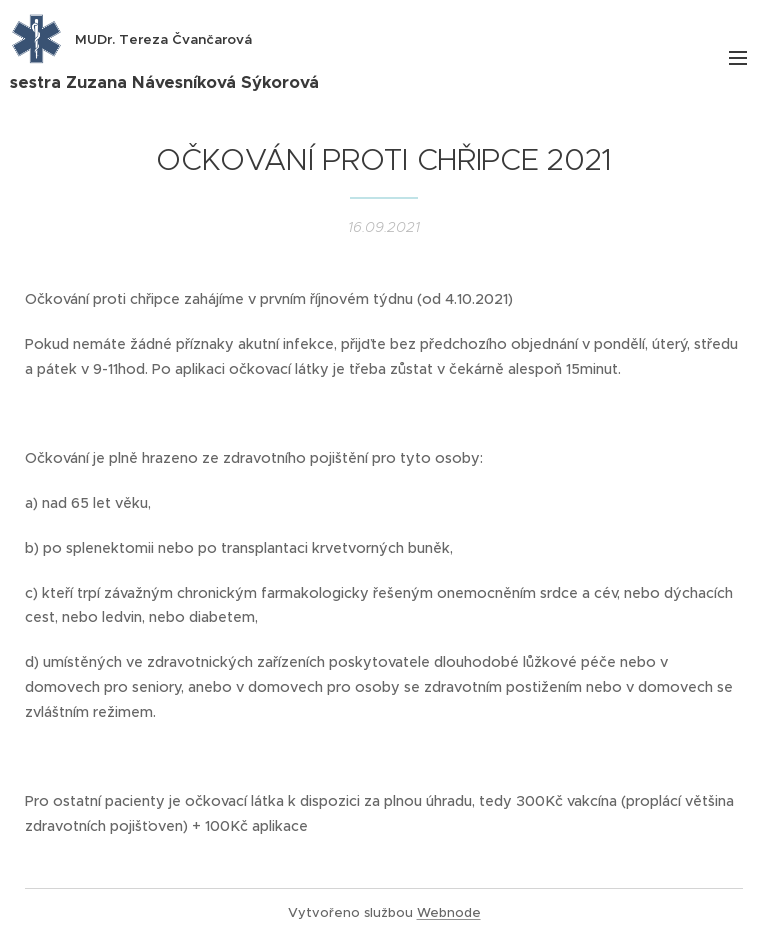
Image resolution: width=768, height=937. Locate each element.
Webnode (449, 912)
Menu (738, 58)
